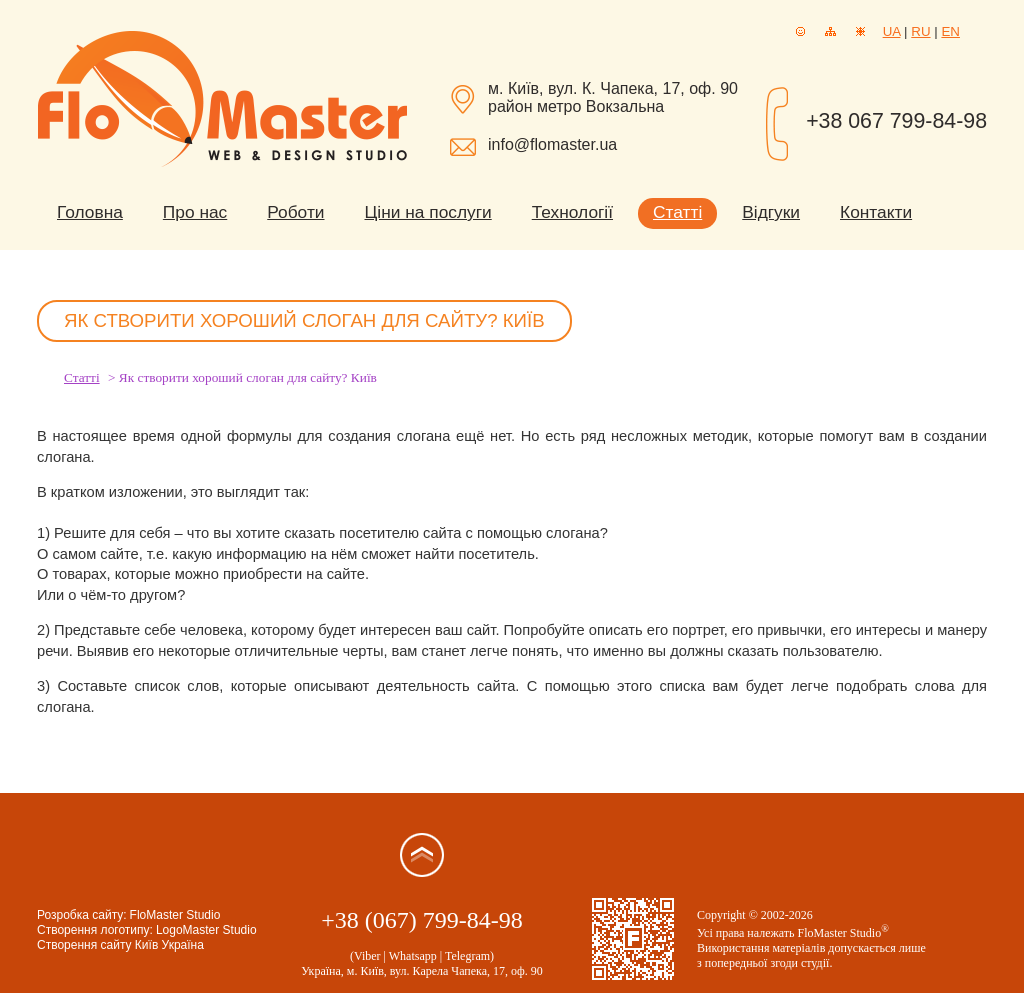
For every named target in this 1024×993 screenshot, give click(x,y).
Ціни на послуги (428, 212)
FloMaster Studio (175, 915)
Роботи (295, 212)
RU (920, 31)
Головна (90, 212)
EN (950, 31)
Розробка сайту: (82, 915)
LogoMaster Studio (206, 930)
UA (892, 31)
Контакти (876, 212)
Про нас (195, 212)
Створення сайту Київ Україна (120, 945)
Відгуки (771, 212)
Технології (572, 212)
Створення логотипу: (95, 930)
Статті (677, 212)
